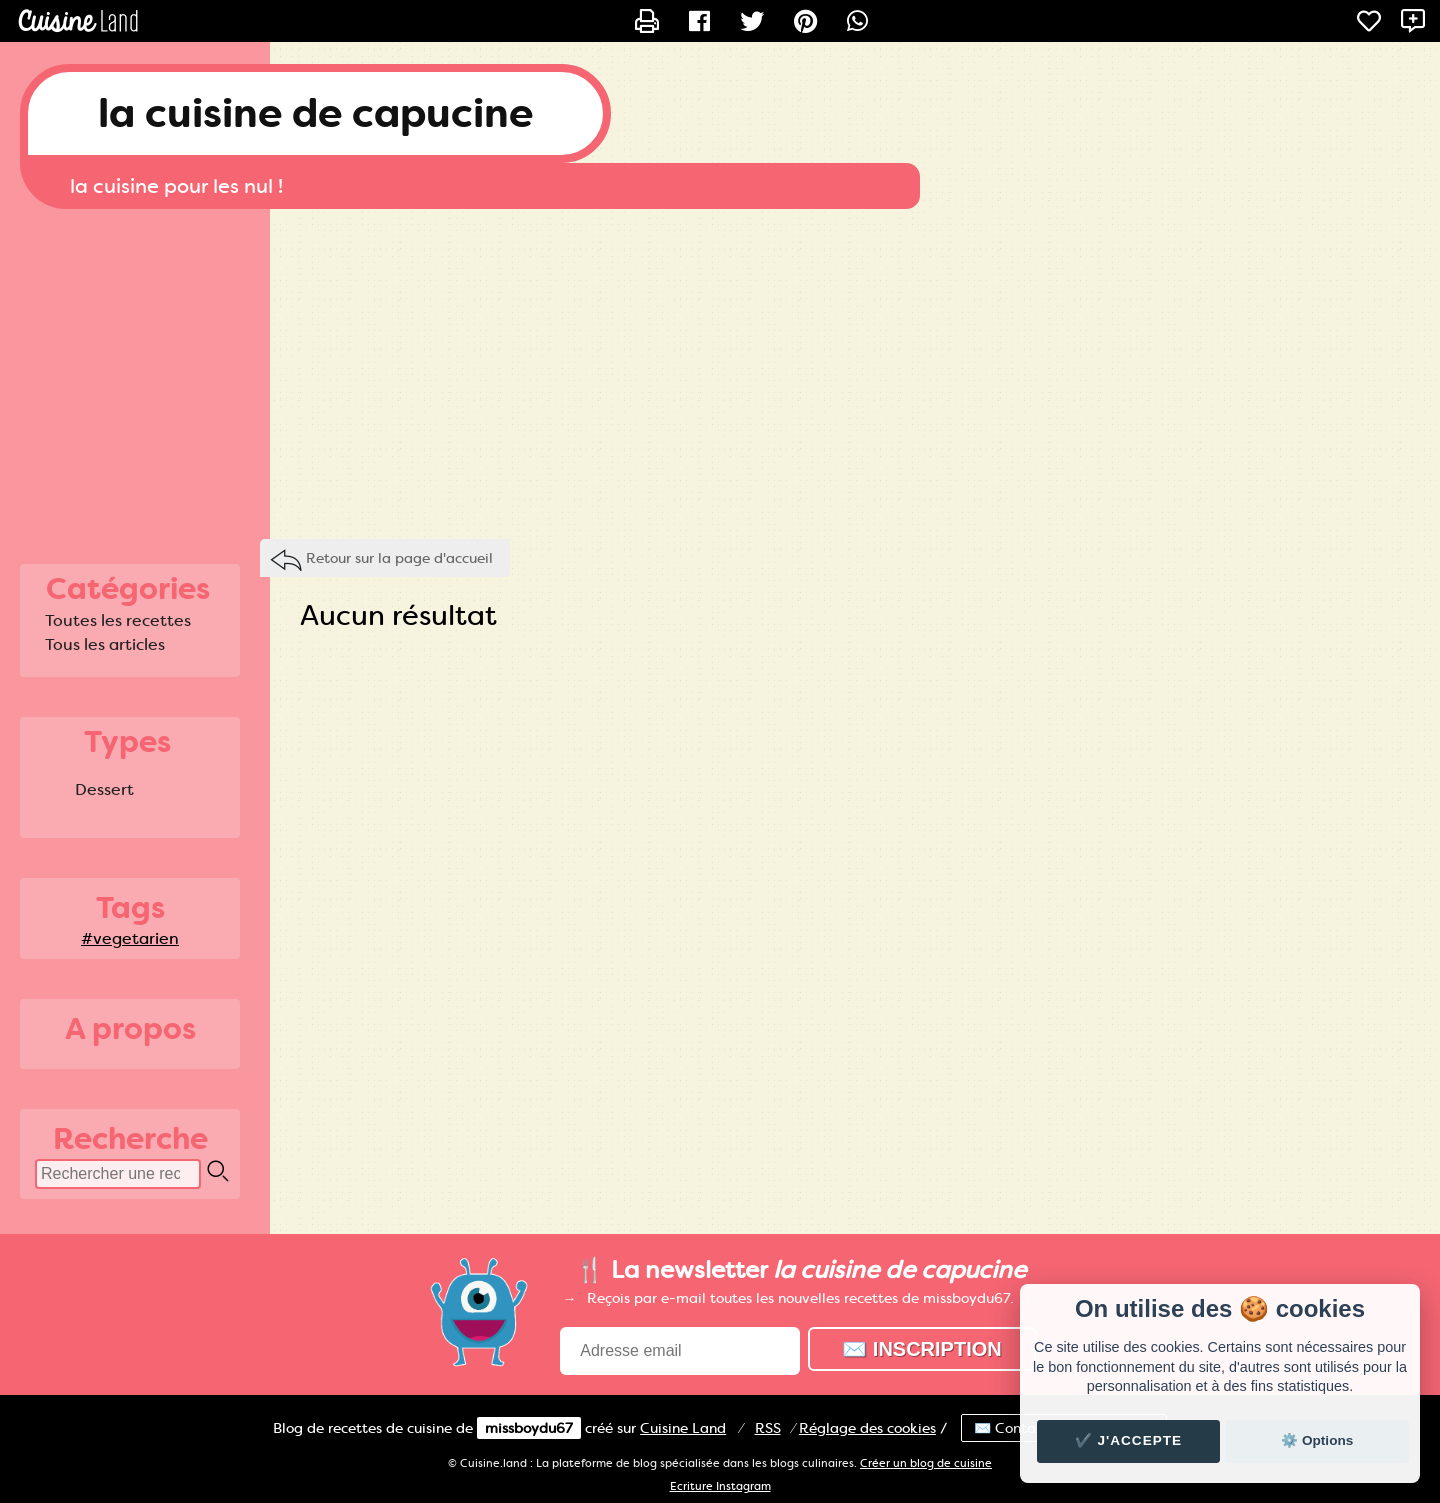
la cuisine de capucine (315, 113)
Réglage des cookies (867, 1428)
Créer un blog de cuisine (926, 1463)
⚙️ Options (1317, 1440)
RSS (768, 1428)
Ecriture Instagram (720, 1486)
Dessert (104, 789)
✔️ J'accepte (1129, 1440)
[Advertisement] (720, 369)
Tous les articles (105, 644)
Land (683, 1428)
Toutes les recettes (118, 620)
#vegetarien (130, 938)
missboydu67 (529, 1428)
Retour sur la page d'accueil (399, 558)
